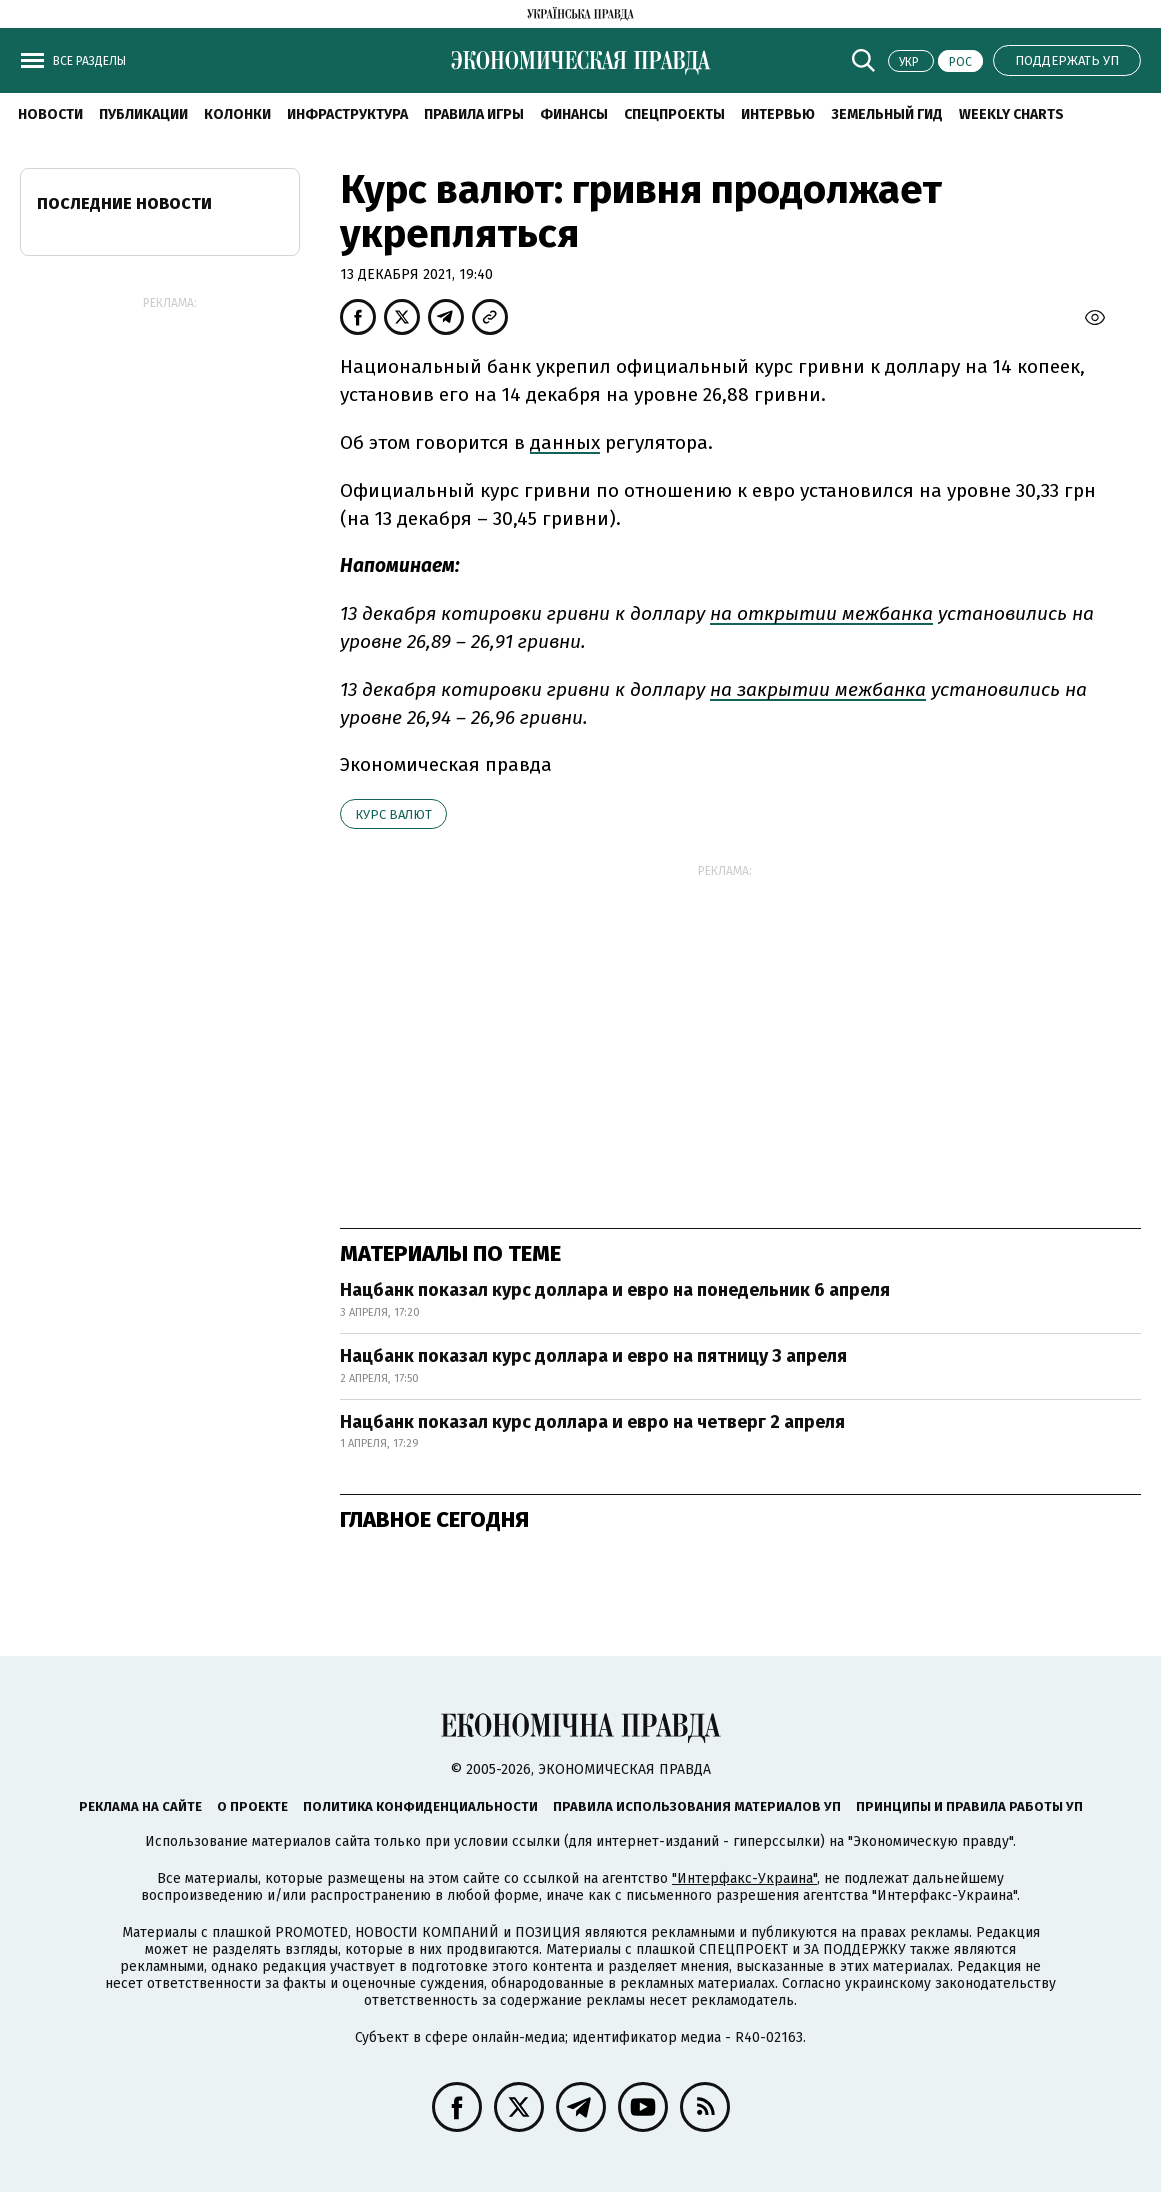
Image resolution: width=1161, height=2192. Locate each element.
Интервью (778, 114)
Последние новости (124, 203)
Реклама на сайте (140, 1806)
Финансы (574, 114)
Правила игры (474, 114)
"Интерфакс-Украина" (744, 1878)
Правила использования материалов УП (697, 1806)
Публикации (143, 114)
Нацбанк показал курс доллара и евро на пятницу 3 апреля (593, 1356)
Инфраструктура (347, 114)
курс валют (393, 814)
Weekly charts (1011, 114)
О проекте (252, 1806)
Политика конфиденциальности (420, 1806)
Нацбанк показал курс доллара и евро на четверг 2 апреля (592, 1422)
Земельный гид (887, 114)
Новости (50, 114)
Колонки (237, 114)
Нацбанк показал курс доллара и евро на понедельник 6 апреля (615, 1290)
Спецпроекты (674, 114)
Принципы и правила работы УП (969, 1806)
